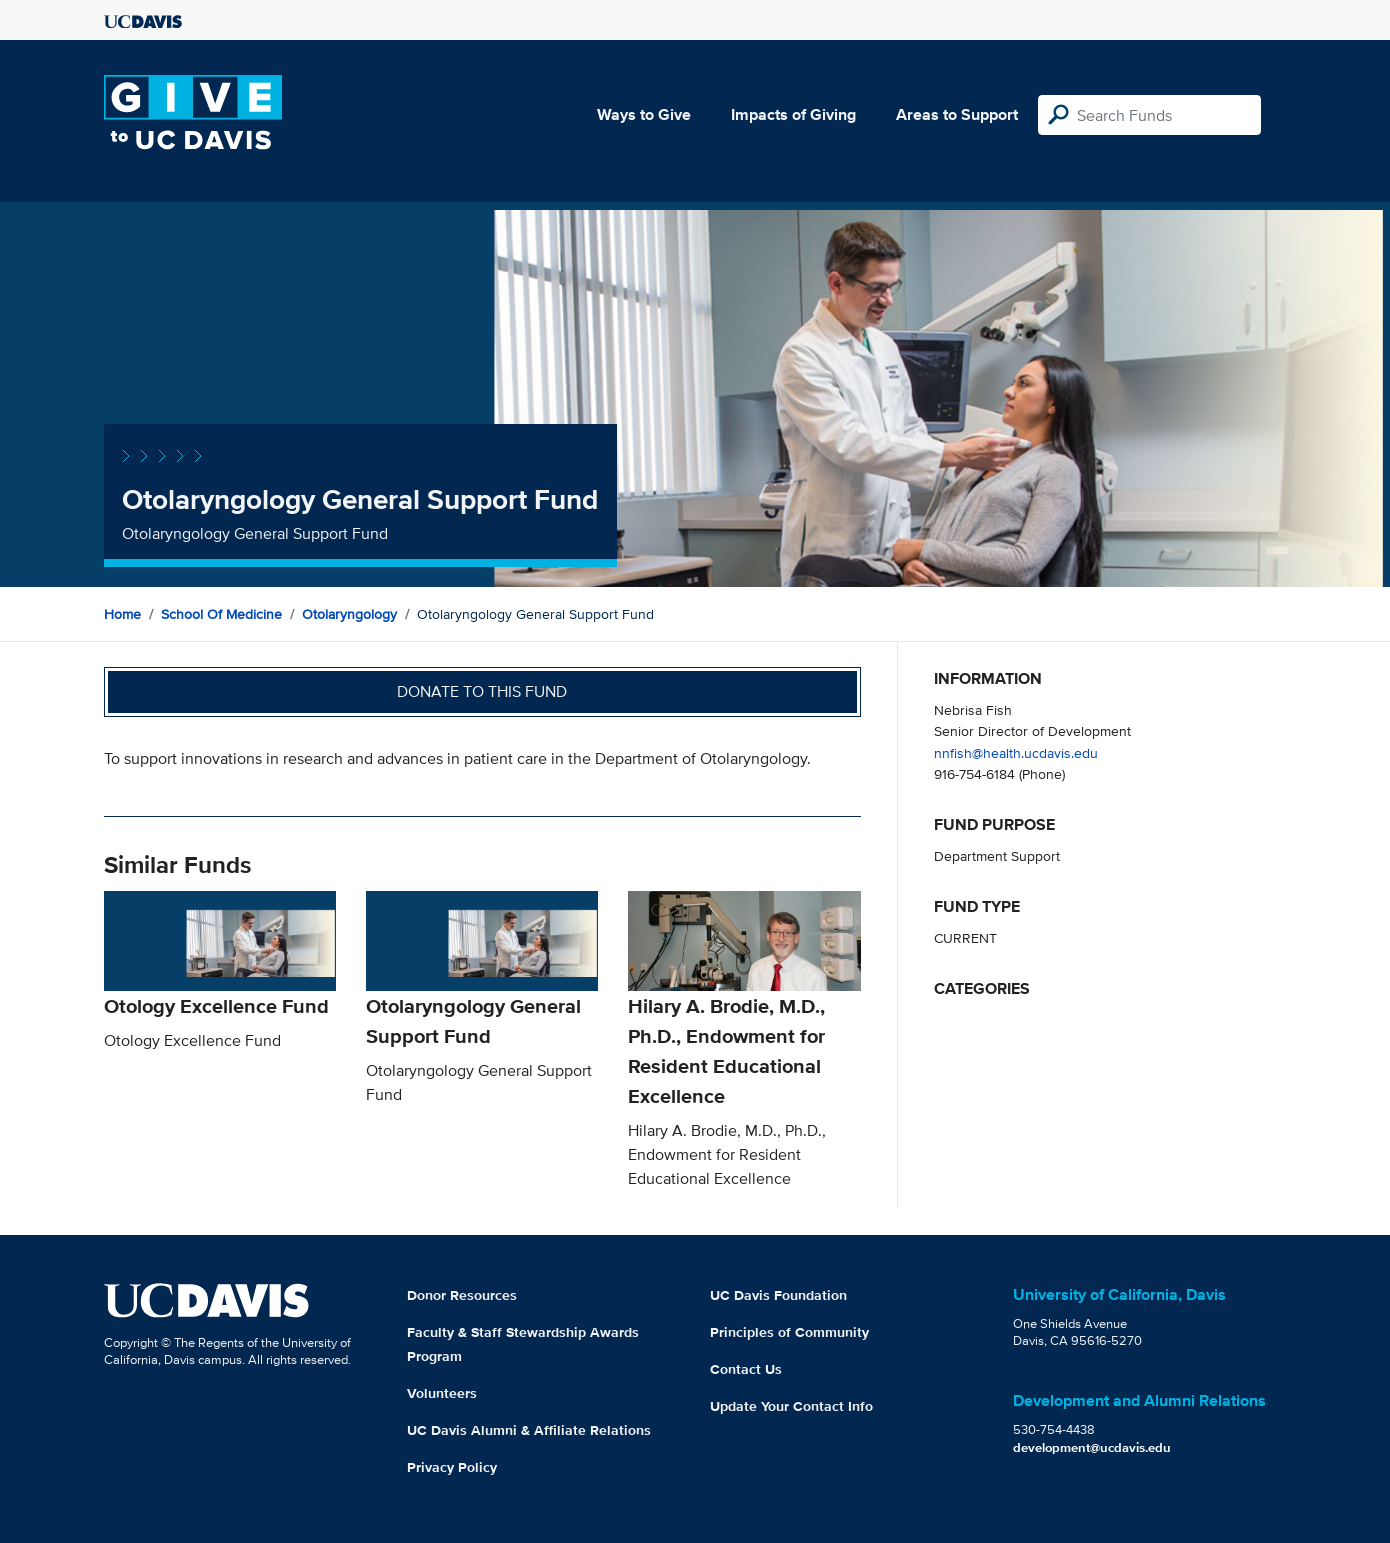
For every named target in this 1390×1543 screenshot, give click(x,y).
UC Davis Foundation (778, 1295)
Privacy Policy (452, 1467)
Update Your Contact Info (791, 1406)
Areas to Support (957, 114)
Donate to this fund (482, 691)
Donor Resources (462, 1295)
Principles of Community (789, 1332)
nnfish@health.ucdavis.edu (1016, 752)
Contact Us (746, 1369)
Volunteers (442, 1393)
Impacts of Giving (793, 114)
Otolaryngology (349, 614)
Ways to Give (644, 114)
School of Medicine (221, 614)
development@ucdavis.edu (1092, 1447)
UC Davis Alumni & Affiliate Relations (529, 1430)
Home (122, 614)
